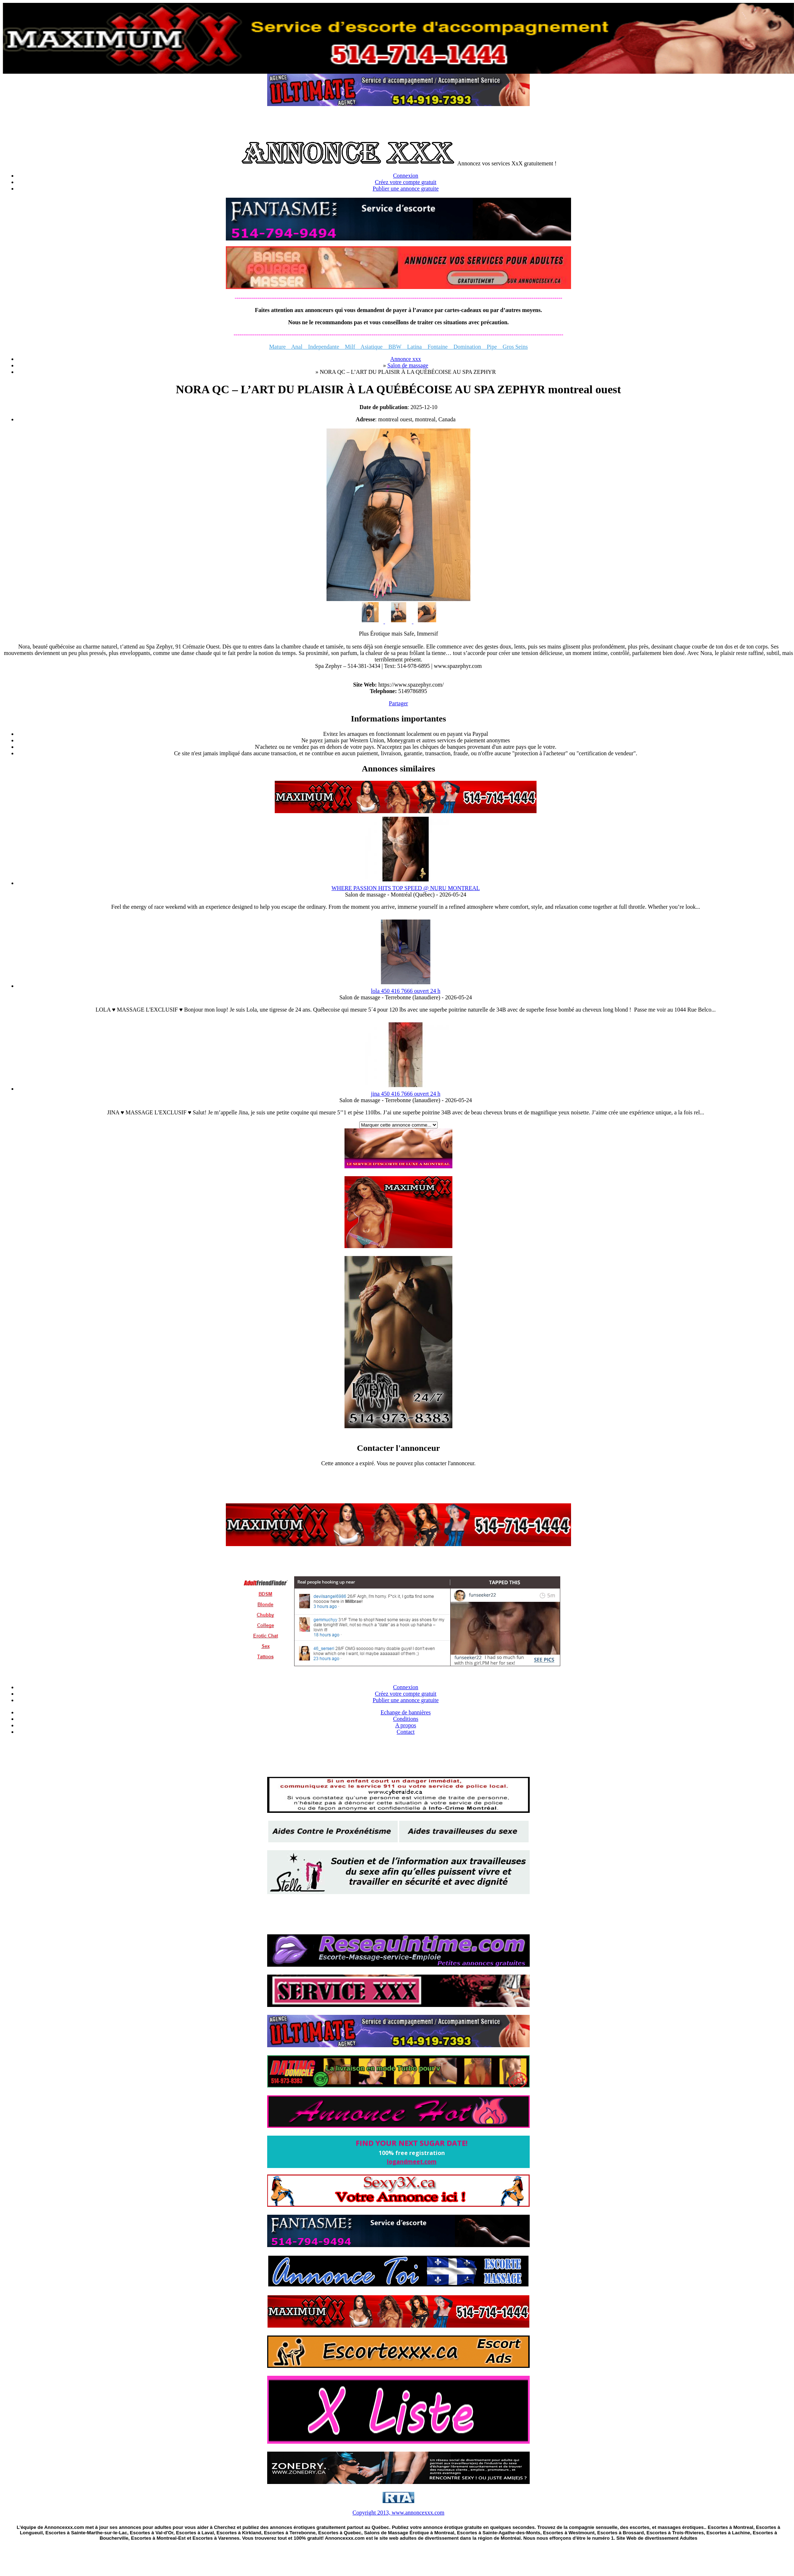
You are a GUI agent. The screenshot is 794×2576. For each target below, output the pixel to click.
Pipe (489, 347)
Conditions (405, 1719)
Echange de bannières (405, 1712)
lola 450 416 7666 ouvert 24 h (406, 991)
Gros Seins (512, 347)
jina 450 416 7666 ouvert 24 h (406, 1094)
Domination (467, 347)
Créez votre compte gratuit (405, 182)
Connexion (405, 176)
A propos (405, 1725)
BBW (395, 347)
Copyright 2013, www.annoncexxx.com (398, 2512)
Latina (414, 347)
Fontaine (437, 347)
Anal (296, 347)
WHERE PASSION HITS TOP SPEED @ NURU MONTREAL (406, 888)
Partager (398, 703)
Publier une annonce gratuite (406, 188)
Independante (320, 347)
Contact (406, 1732)
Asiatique (372, 347)
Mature (280, 347)
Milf (350, 347)
